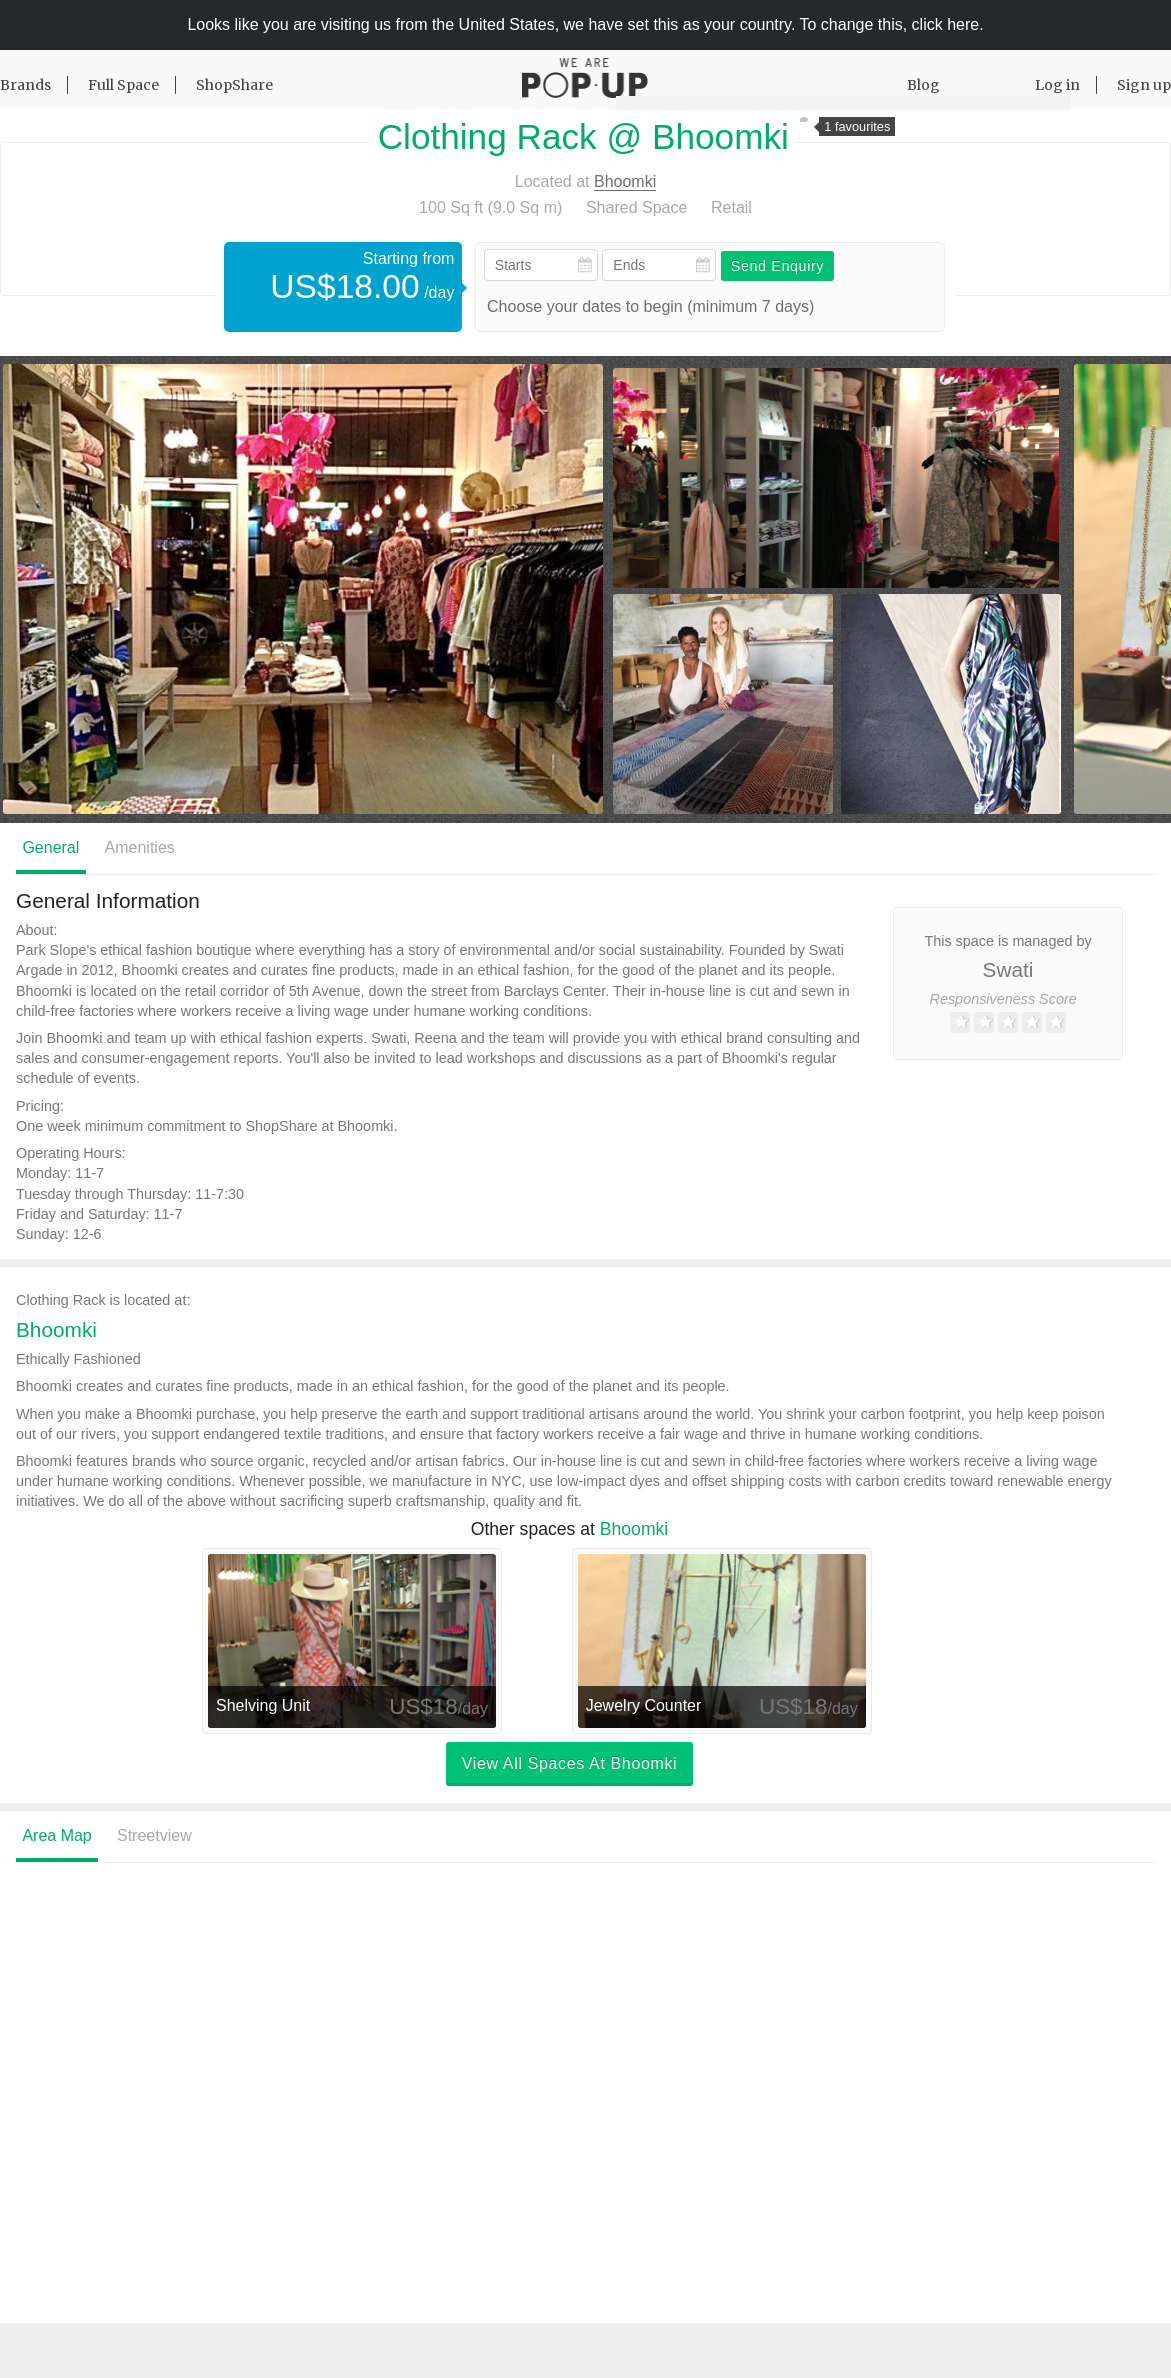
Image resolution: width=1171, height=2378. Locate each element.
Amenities (140, 847)
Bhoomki (625, 181)
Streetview (154, 1836)
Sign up (1144, 85)
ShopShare (234, 85)
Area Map (56, 1836)
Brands (25, 85)
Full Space (123, 85)
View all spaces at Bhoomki (570, 1764)
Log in (1057, 85)
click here (946, 24)
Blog (923, 85)
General (50, 847)
